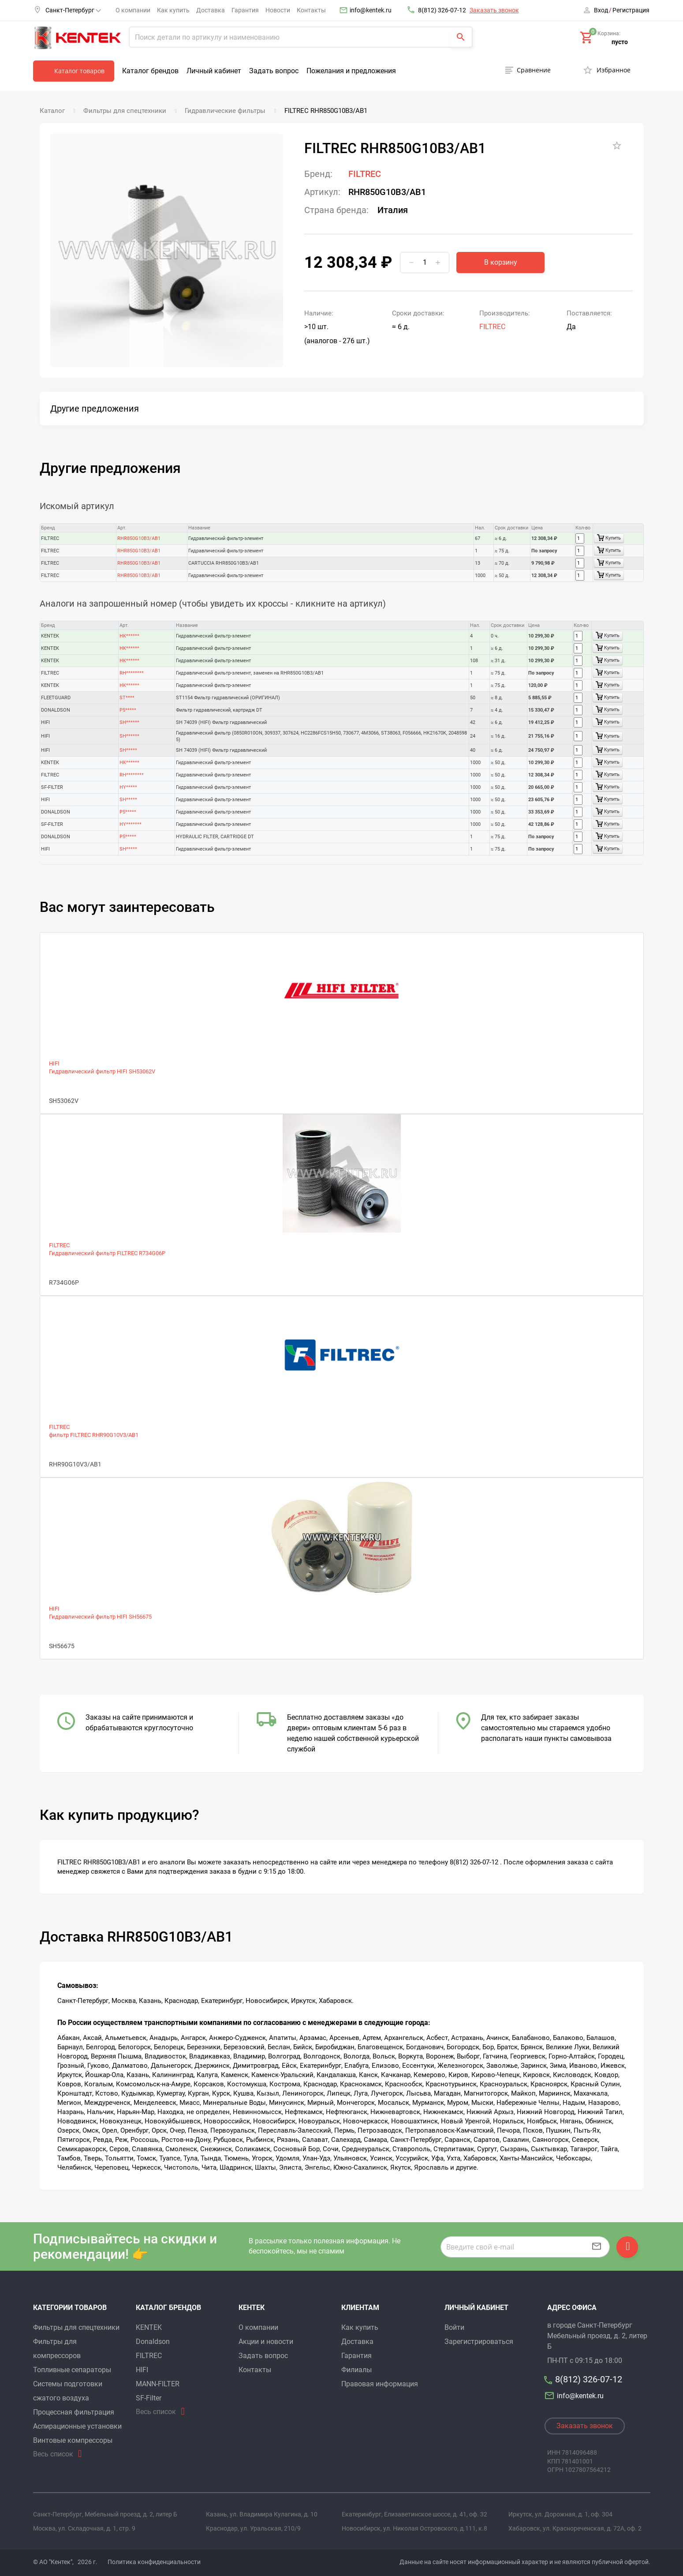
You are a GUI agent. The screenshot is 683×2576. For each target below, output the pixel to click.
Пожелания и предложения (351, 71)
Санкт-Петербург (73, 10)
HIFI (54, 1063)
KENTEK (149, 2327)
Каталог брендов (150, 71)
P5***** (127, 710)
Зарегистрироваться (478, 2341)
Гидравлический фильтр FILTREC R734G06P (107, 1253)
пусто (620, 41)
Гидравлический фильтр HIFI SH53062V (102, 1071)
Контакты (311, 10)
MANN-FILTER (157, 2384)
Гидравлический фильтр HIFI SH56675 (100, 1616)
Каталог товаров (79, 71)
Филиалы (356, 2370)
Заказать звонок (494, 10)
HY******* (130, 824)
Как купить (173, 10)
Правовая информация (379, 2384)
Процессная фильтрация (73, 2412)
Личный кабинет (214, 71)
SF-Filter (148, 2398)
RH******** (131, 673)
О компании (133, 10)
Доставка (210, 10)
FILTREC (364, 174)
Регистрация (630, 10)
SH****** (129, 722)
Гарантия (245, 10)
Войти (454, 2327)
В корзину (500, 262)
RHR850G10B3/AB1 (138, 538)
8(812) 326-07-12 (442, 10)
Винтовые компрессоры (72, 2440)
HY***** (128, 787)
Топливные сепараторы (72, 2370)
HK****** (129, 636)
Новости (277, 10)
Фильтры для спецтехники (76, 2327)
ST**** (126, 698)
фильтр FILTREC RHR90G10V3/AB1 (93, 1435)
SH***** (128, 750)
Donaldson (153, 2341)
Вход (601, 10)
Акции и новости (266, 2341)
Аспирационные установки (77, 2426)
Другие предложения (94, 408)
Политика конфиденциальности (154, 2561)
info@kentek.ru (371, 10)
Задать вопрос (274, 71)
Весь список (53, 2454)
